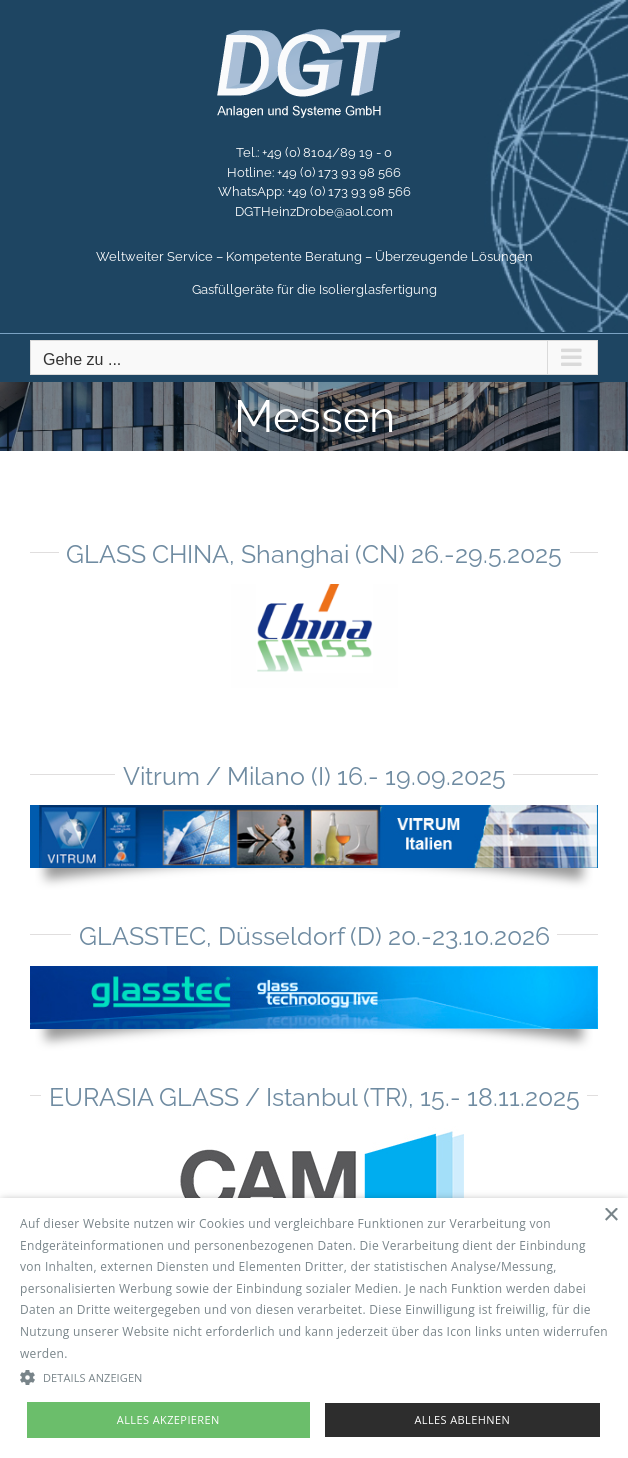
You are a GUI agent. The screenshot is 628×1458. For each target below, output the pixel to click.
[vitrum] (314, 811)
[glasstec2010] (314, 972)
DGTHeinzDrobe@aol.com (314, 211)
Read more (103, 1353)
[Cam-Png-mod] (314, 1132)
